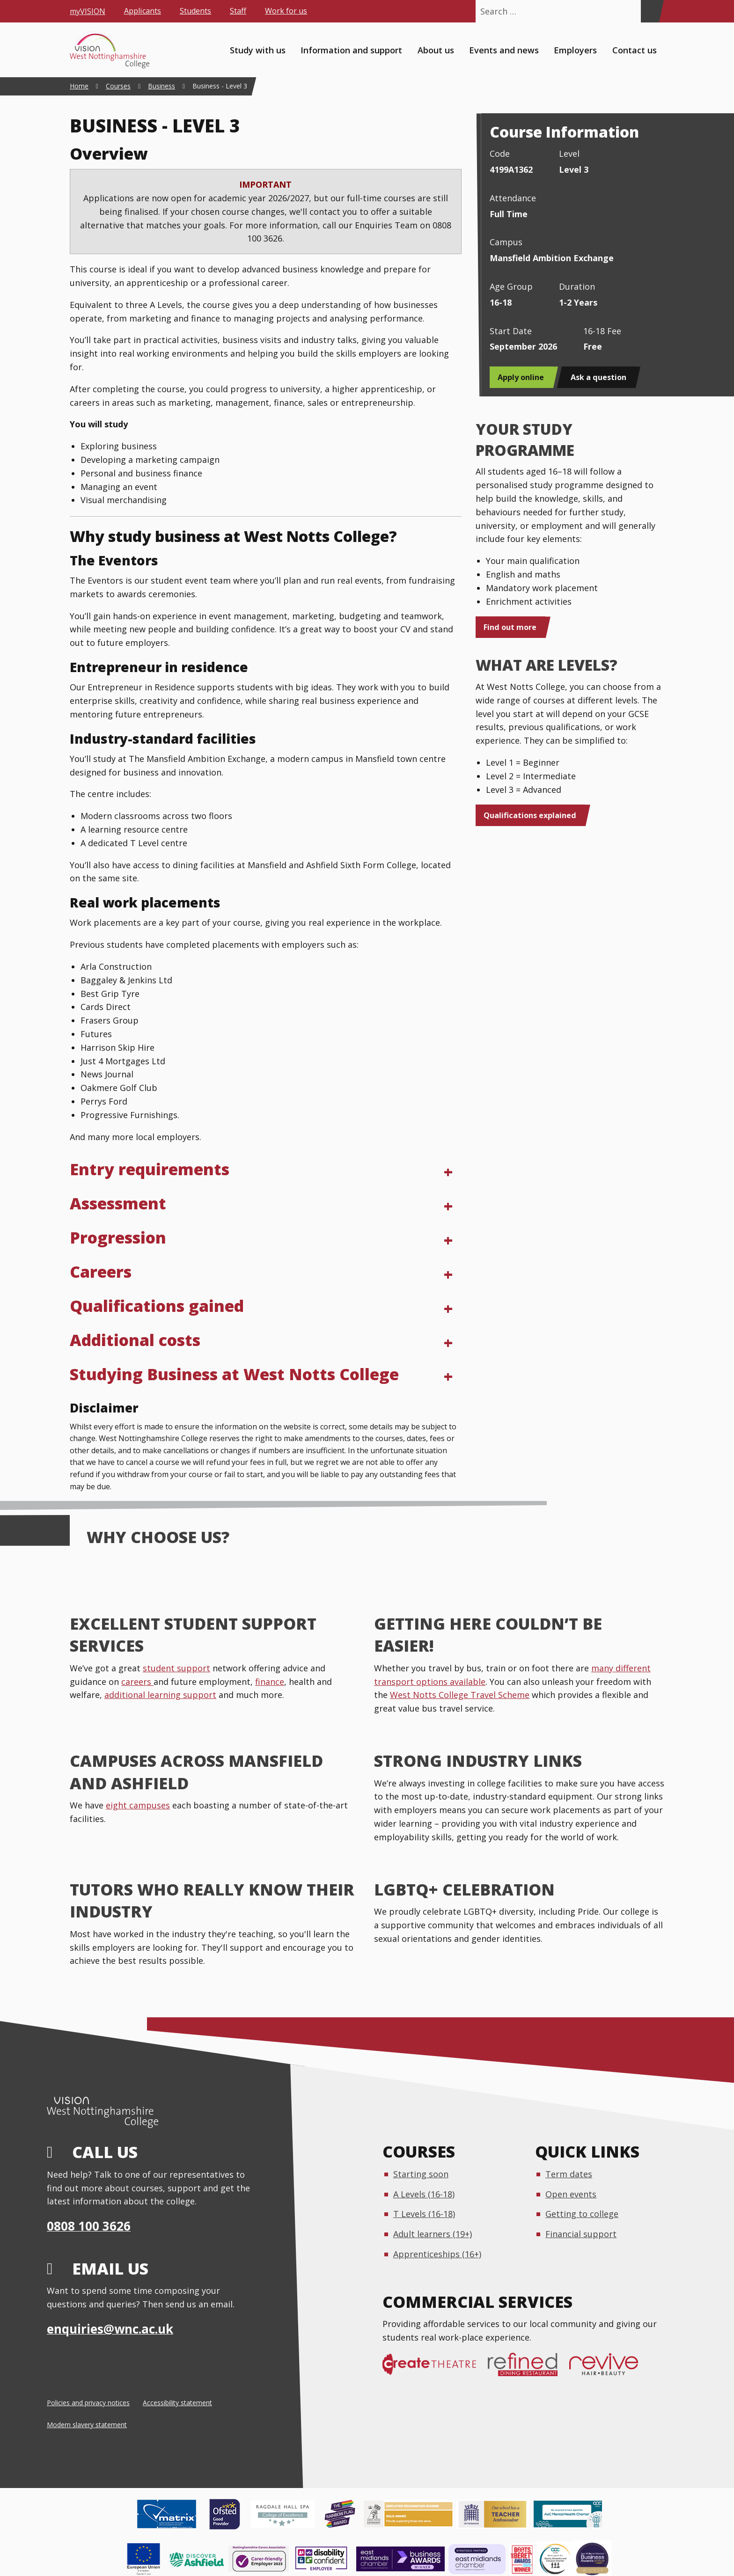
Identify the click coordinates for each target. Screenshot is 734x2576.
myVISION (87, 11)
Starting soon (420, 2174)
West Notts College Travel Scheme (459, 1694)
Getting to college (581, 2213)
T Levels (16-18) (424, 2213)
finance (269, 1681)
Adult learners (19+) (432, 2233)
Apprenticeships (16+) (437, 2254)
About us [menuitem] (436, 49)
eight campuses (138, 1805)
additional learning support (160, 1694)
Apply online (521, 377)
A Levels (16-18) (424, 2194)
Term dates (568, 2174)
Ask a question (598, 377)
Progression (118, 1237)
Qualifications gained (157, 1306)
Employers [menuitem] (575, 49)
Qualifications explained (530, 815)
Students (195, 11)
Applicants (142, 11)
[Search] (650, 11)
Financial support (581, 2233)
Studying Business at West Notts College (234, 1374)
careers (137, 1681)
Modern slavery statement (87, 2424)
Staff (238, 11)
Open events (570, 2194)
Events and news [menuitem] (504, 49)
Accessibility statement (177, 2402)
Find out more (510, 627)
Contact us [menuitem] (634, 49)
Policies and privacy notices (88, 2402)
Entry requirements (149, 1169)
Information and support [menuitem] (351, 49)
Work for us (286, 11)
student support (176, 1668)
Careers (101, 1271)
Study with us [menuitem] (258, 49)
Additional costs (135, 1340)
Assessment (118, 1203)
